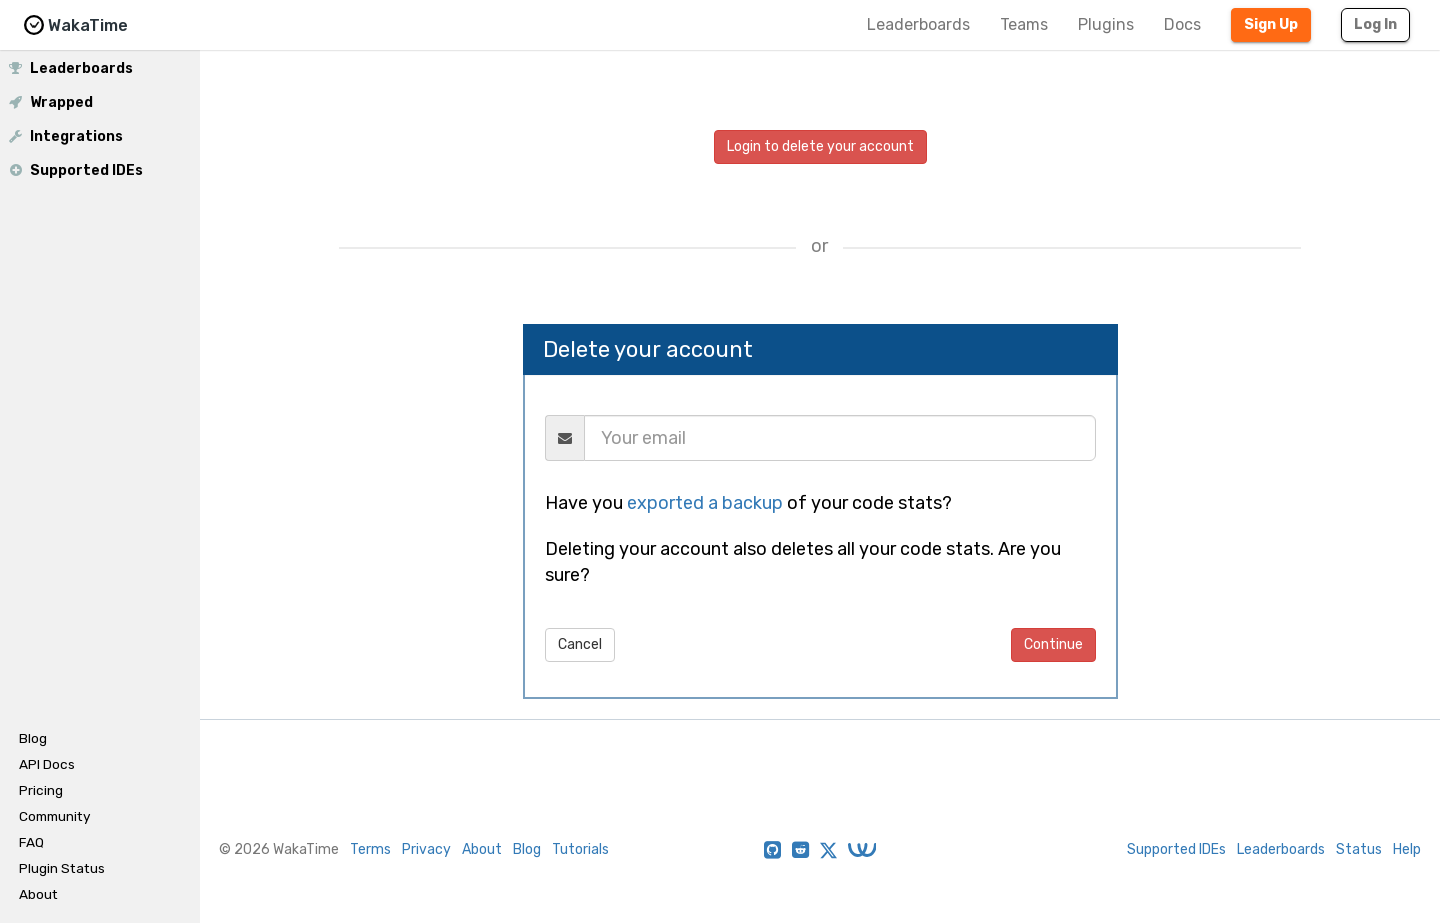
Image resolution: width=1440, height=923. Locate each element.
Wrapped (50, 102)
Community (54, 816)
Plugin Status (62, 868)
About (38, 894)
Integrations (65, 136)
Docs (1182, 24)
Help (1407, 849)
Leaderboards (918, 24)
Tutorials (580, 849)
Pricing (41, 790)
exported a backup (705, 503)
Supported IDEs (75, 170)
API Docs (47, 764)
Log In (1375, 24)
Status (1359, 849)
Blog (33, 738)
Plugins (1106, 24)
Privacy (426, 849)
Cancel (580, 644)
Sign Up (1271, 24)
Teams (1024, 24)
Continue (1053, 644)
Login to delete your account (820, 146)
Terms (370, 849)
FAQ (31, 842)
